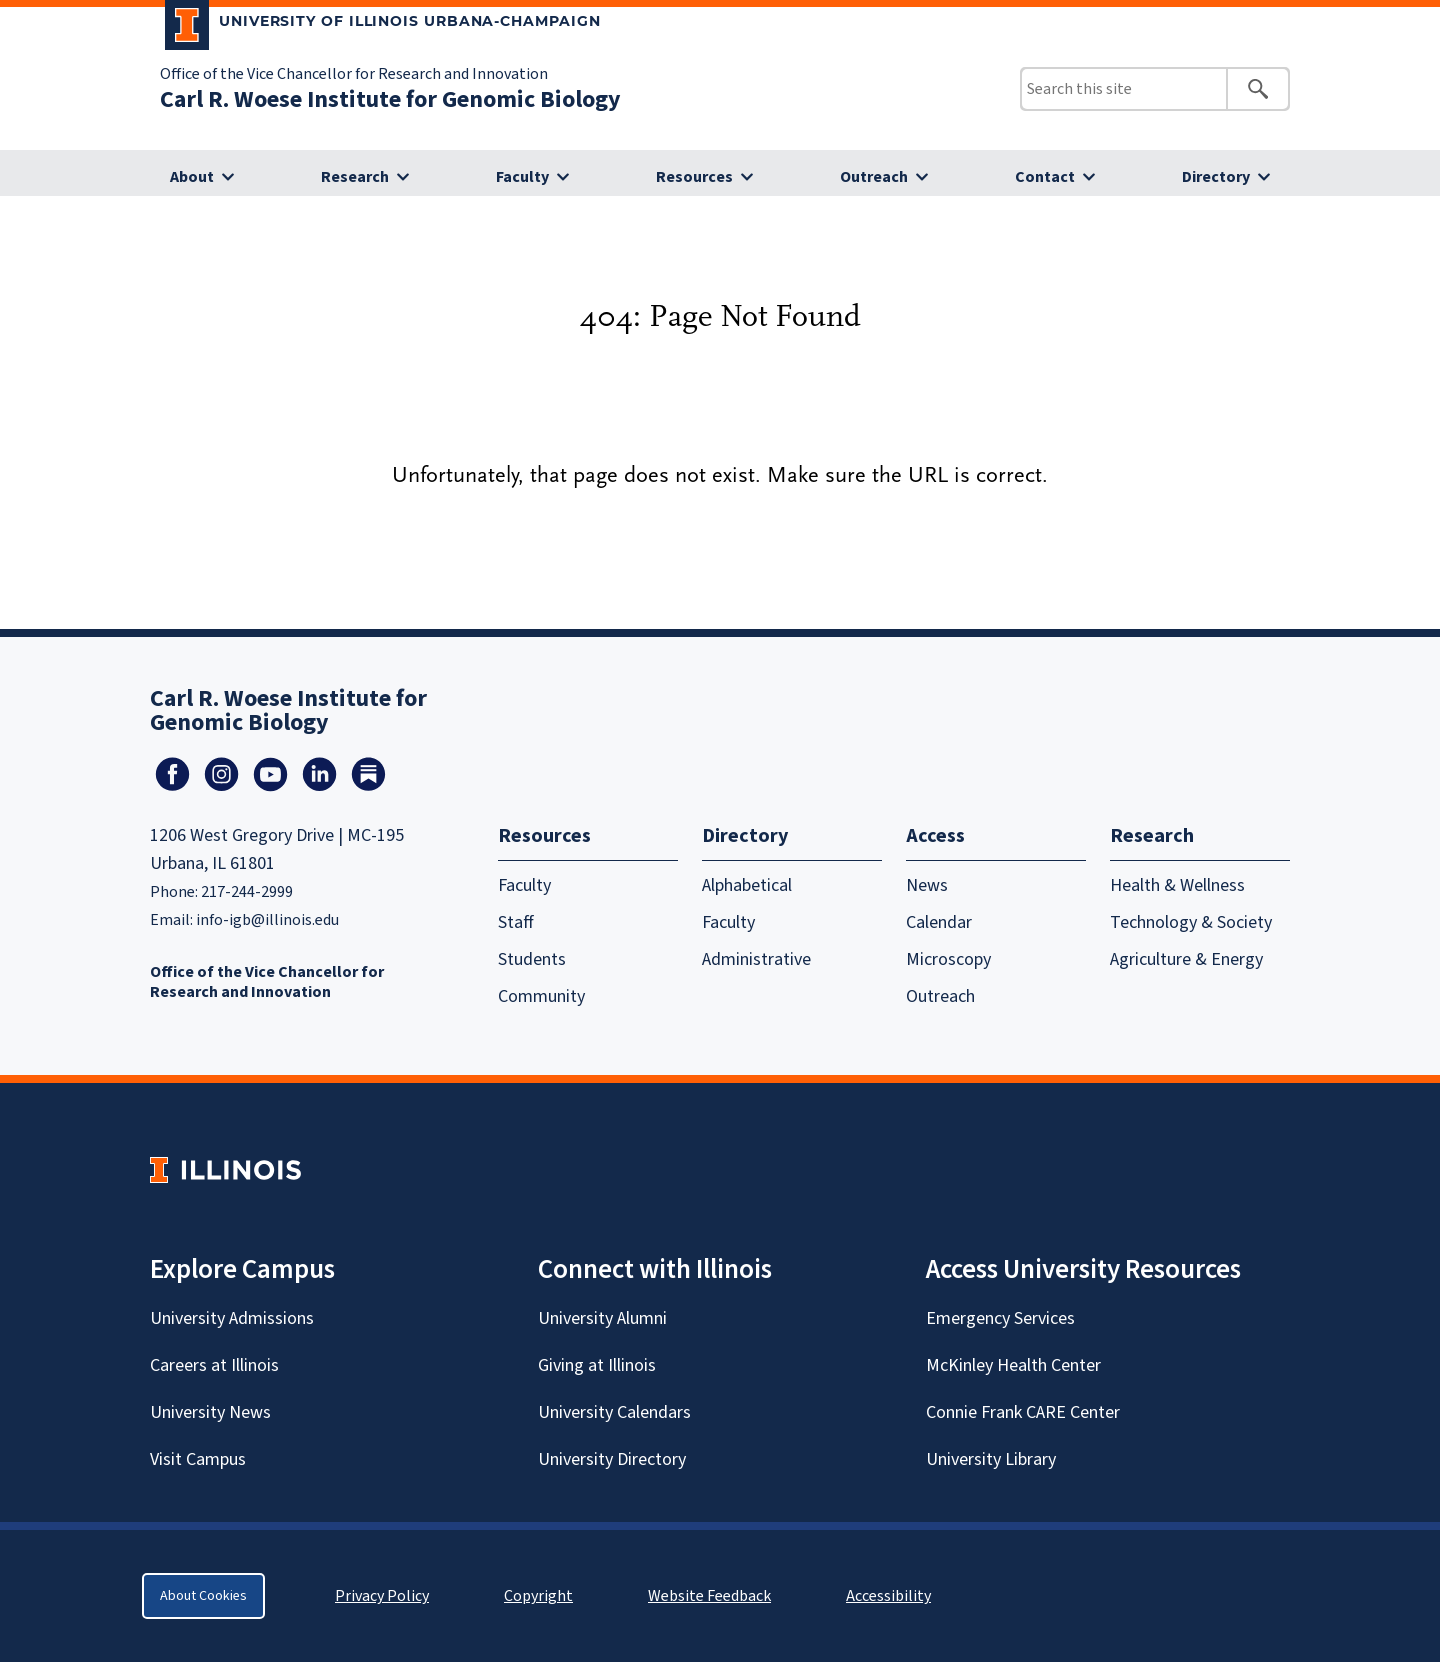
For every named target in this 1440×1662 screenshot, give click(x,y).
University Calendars (614, 1412)
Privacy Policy (382, 1596)
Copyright (538, 1596)
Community (541, 996)
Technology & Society (1191, 922)
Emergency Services (1000, 1318)
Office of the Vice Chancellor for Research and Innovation (354, 74)
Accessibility (888, 1596)
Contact (1045, 177)
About (192, 177)
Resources (694, 177)
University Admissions (232, 1318)
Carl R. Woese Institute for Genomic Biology (390, 99)
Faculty (522, 177)
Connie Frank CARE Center (1023, 1412)
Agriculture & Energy (1186, 959)
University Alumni (602, 1318)
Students (532, 959)
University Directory (612, 1459)
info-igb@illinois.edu (267, 920)
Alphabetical (747, 885)
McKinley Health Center (1013, 1365)
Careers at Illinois (214, 1365)
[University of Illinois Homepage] (225, 1169)
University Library (991, 1459)
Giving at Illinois (597, 1365)
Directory (1216, 177)
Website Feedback (712, 1596)
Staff (516, 922)
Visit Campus (198, 1459)
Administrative (756, 959)
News (927, 885)
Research (355, 177)
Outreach (874, 177)
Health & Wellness (1177, 885)
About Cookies (203, 1596)
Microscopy (948, 959)
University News (210, 1412)
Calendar (939, 922)
